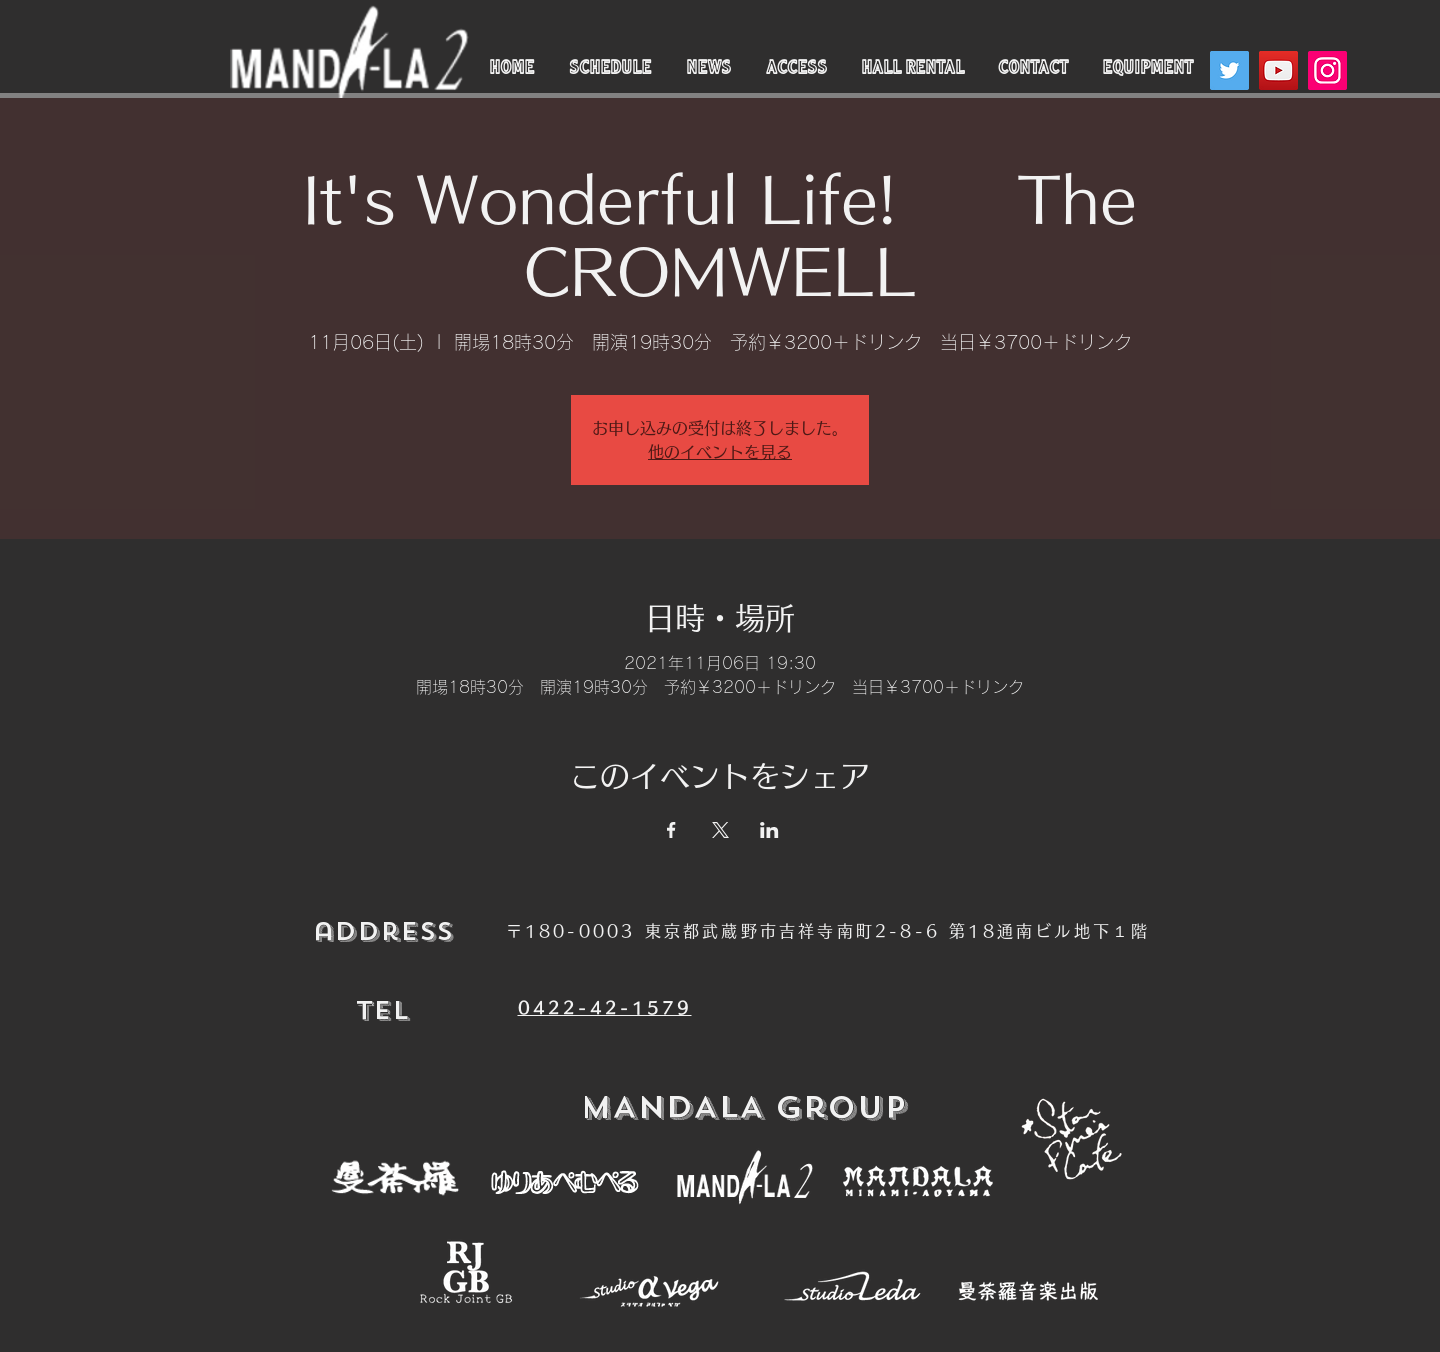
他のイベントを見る (720, 452)
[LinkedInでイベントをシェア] (769, 830)
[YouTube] (1278, 70)
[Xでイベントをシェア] (720, 830)
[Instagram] (1327, 70)
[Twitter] (1229, 70)
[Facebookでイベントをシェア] (671, 830)
